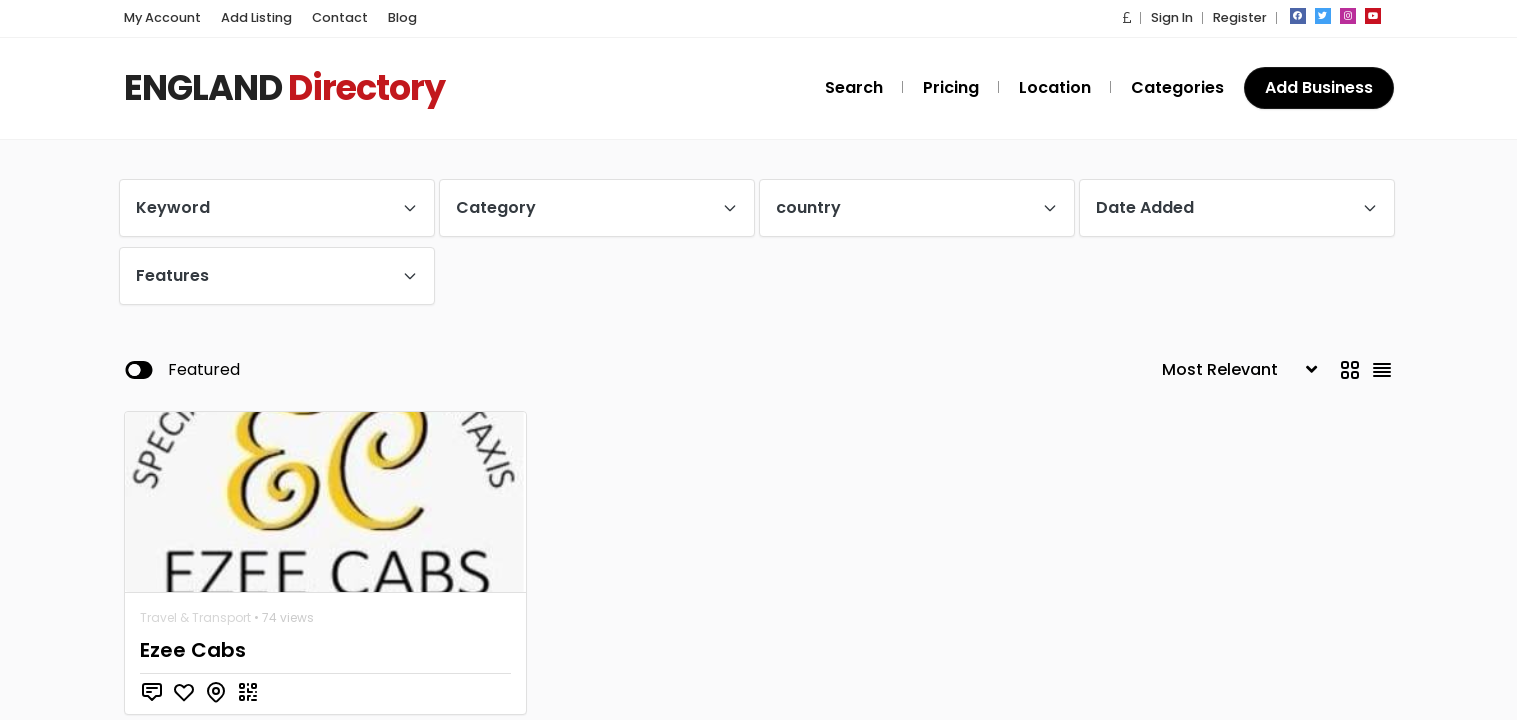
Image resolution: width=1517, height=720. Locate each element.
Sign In (1177, 17)
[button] (1135, 17)
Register (1241, 17)
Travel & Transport (195, 617)
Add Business (1319, 87)
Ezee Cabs (190, 650)
